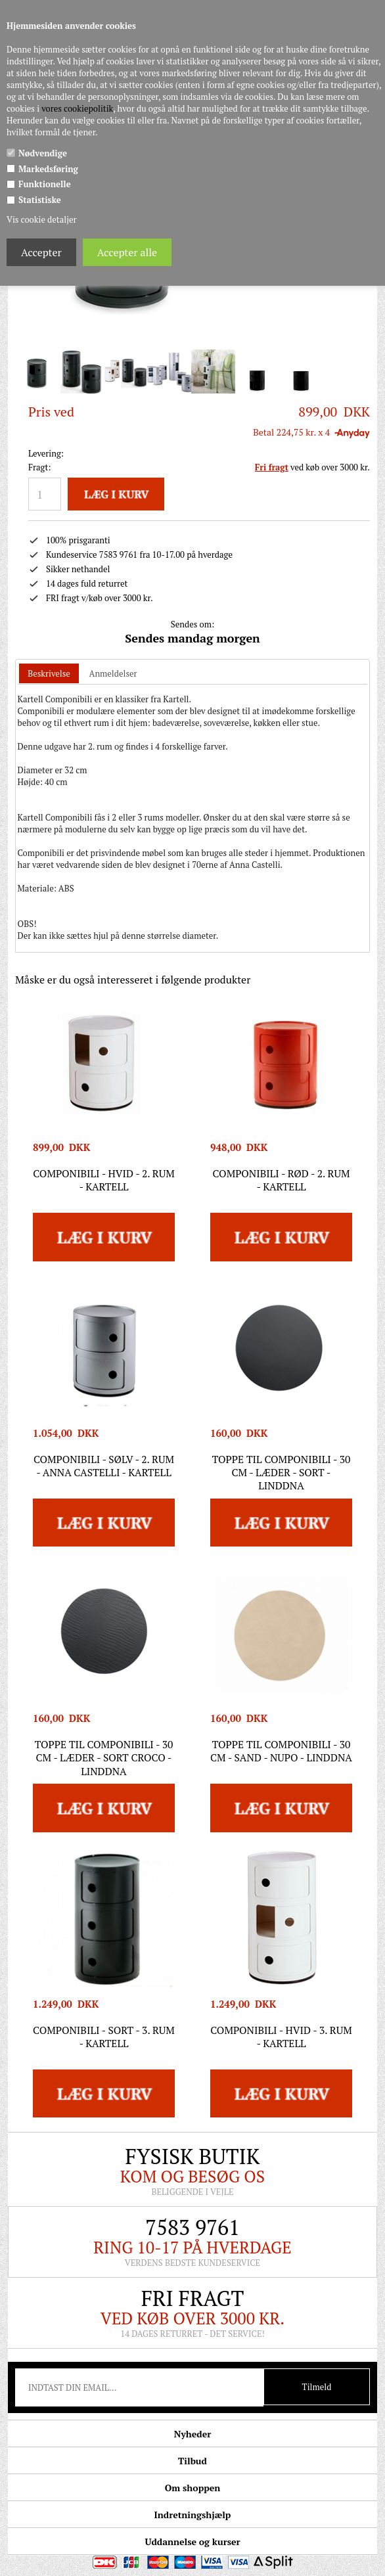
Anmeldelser (113, 673)
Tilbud (192, 2460)
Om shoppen (192, 2487)
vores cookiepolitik (77, 108)
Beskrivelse (49, 673)
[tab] (49, 674)
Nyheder (192, 2434)
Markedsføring (48, 169)
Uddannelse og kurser (192, 2541)
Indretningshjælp (192, 2514)
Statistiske (39, 200)
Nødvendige (42, 153)
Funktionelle (44, 184)
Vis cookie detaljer (41, 219)
